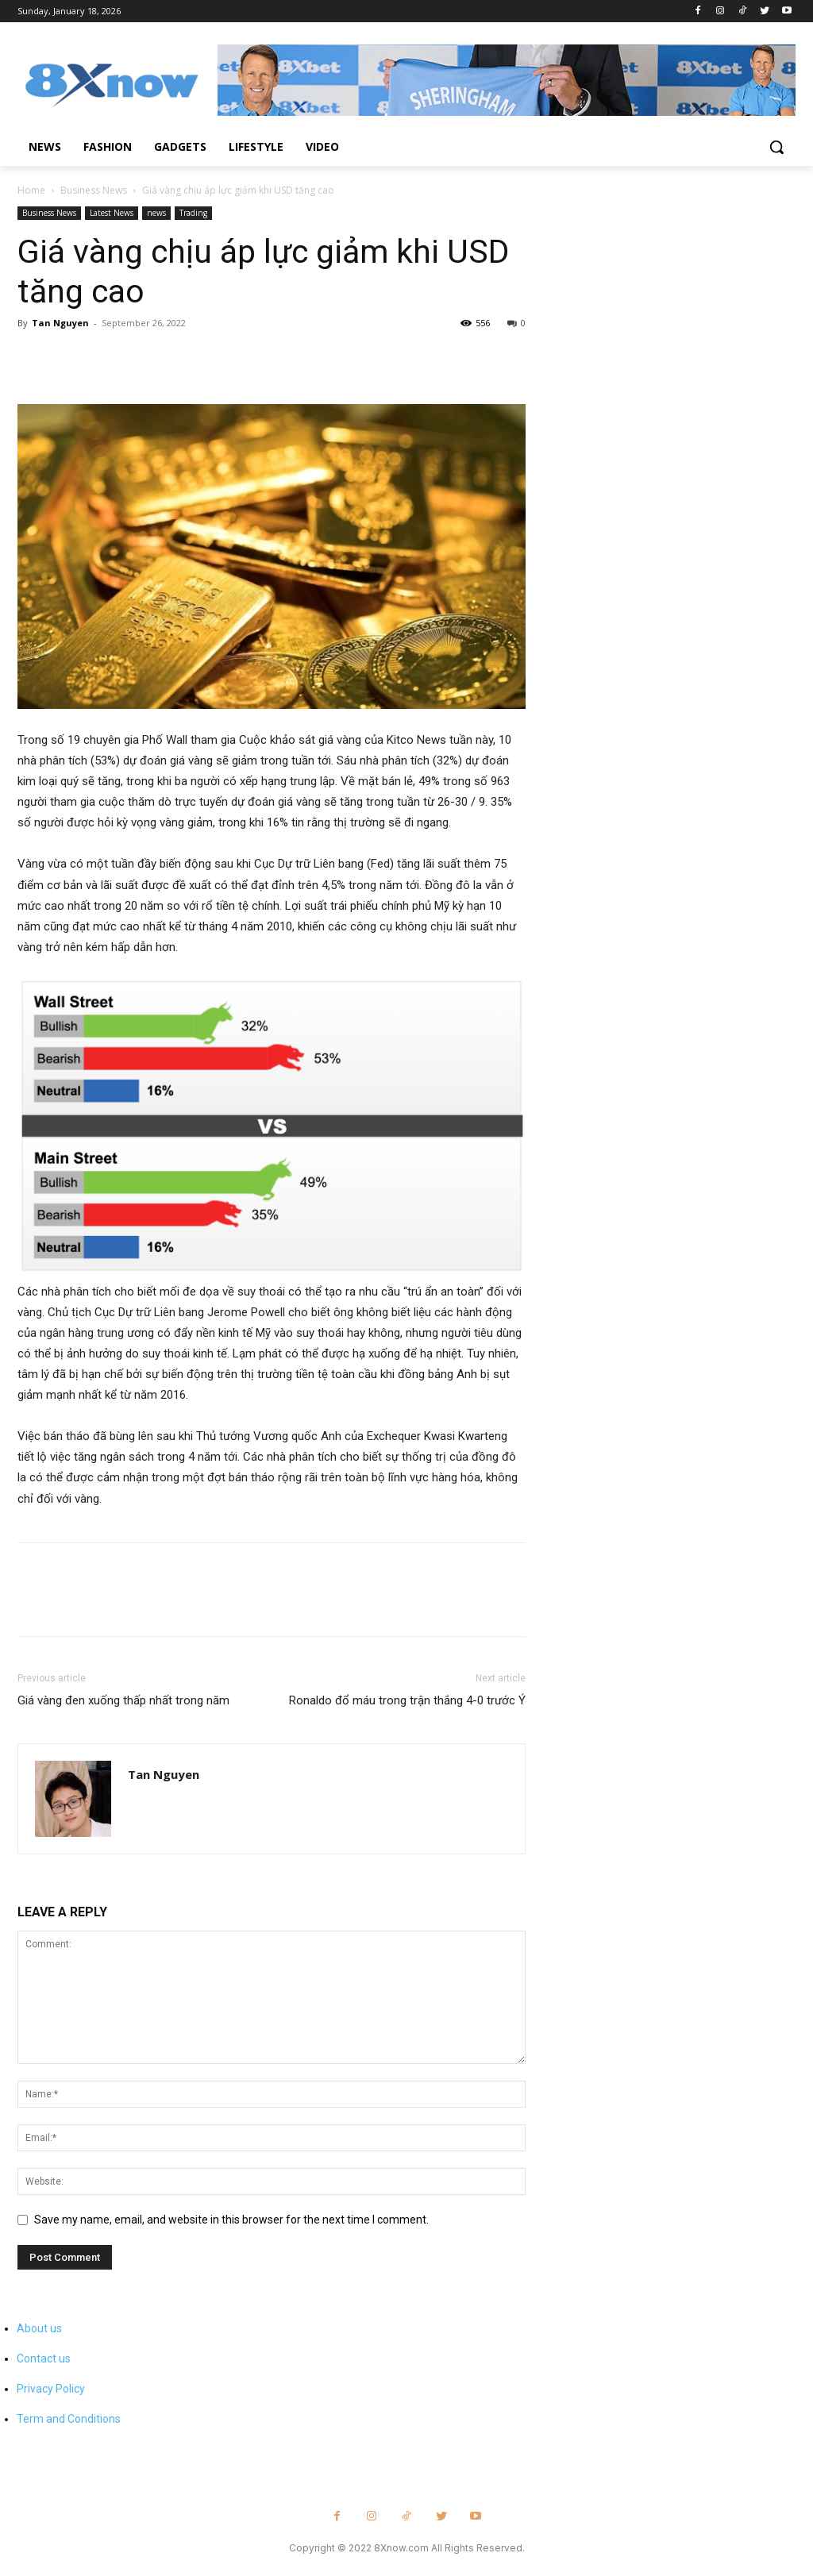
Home (31, 190)
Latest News (111, 212)
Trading (193, 212)
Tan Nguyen (60, 323)
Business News (93, 190)
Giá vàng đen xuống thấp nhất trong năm (123, 1700)
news (156, 212)
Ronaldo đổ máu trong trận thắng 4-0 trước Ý (407, 1700)
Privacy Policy (51, 2388)
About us (39, 2328)
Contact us (44, 2358)
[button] (776, 147)
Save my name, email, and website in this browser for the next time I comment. (231, 2219)
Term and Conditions (69, 2418)
